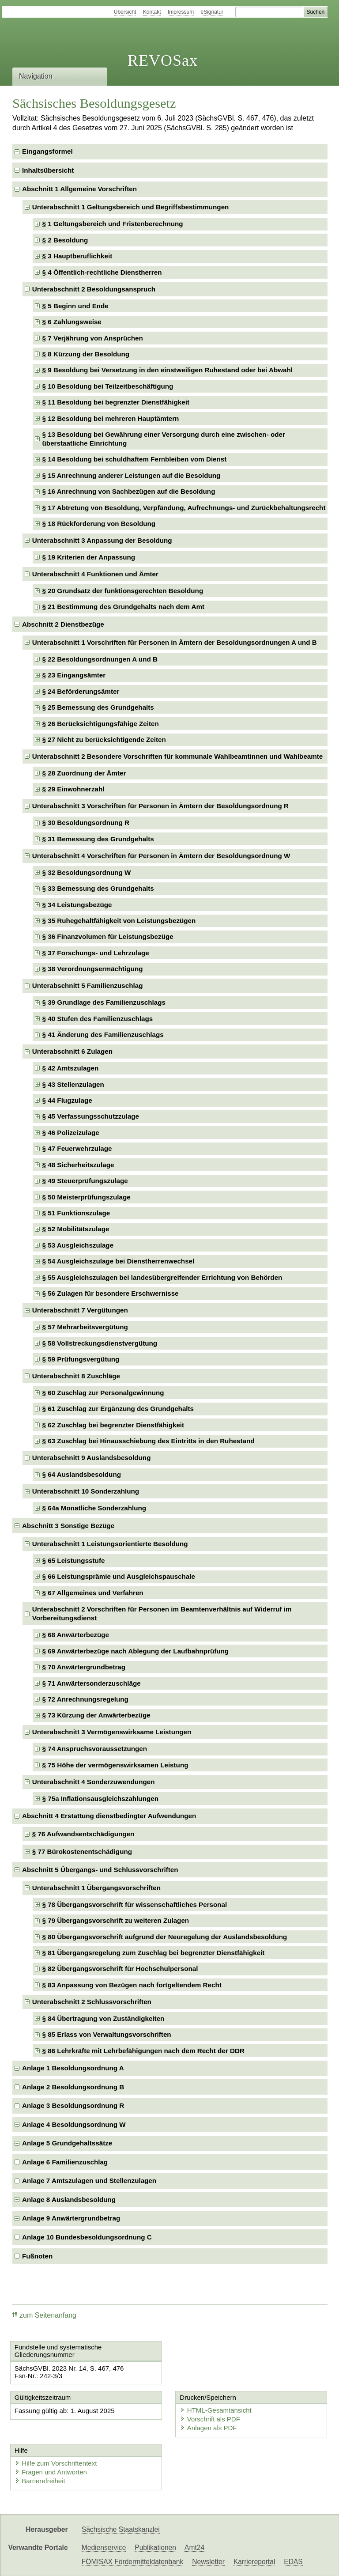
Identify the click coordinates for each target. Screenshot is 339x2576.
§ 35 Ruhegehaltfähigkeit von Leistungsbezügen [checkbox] (119, 920)
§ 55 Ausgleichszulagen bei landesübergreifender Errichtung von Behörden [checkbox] (162, 1277)
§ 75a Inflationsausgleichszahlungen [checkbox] (100, 1798)
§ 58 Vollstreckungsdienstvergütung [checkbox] (100, 1343)
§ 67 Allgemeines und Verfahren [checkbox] (92, 1592)
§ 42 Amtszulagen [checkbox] (70, 1068)
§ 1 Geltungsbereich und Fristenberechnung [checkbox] (112, 223)
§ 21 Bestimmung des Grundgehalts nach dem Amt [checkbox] (123, 606)
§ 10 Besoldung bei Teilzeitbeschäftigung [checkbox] (107, 386)
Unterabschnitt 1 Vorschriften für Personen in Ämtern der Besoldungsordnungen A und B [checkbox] (174, 642)
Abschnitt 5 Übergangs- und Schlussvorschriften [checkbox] (100, 1869)
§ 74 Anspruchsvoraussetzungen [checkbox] (94, 1748)
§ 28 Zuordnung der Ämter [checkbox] (84, 773)
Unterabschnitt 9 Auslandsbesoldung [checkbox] (91, 1457)
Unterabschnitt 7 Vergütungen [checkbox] (80, 1310)
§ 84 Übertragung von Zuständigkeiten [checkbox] (103, 2018)
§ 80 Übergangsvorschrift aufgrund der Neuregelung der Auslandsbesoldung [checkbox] (164, 1937)
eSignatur (212, 12)
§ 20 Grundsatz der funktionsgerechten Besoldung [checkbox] (122, 590)
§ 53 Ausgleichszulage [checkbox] (78, 1245)
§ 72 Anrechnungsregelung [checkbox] (85, 1699)
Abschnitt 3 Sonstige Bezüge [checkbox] (68, 1525)
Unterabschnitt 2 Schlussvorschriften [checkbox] (91, 2001)
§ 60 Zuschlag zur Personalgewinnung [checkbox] (103, 1392)
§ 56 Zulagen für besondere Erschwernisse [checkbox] (110, 1293)
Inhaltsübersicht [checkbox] (48, 170)
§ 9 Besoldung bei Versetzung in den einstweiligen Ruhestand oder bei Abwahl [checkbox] (167, 370)
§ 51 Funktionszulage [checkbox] (76, 1213)
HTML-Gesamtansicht (216, 2410)
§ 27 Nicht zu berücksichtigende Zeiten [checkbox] (104, 739)
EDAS (293, 2561)
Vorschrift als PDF (210, 2419)
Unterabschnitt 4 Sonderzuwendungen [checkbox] (93, 1781)
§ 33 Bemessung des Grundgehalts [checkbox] (98, 888)
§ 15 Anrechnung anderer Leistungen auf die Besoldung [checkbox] (131, 475)
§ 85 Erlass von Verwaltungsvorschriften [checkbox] (106, 2034)
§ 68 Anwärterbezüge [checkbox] (75, 1634)
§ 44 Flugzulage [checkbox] (67, 1100)
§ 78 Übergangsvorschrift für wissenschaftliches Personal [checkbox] (134, 1904)
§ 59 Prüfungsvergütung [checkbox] (81, 1359)
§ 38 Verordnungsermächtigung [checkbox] (92, 968)
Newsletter (208, 2561)
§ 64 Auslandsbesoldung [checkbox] (81, 1474)
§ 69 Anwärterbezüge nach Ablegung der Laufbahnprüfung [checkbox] (135, 1651)
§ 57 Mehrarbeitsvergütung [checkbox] (85, 1327)
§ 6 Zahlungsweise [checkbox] (72, 321)
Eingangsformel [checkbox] (47, 151)
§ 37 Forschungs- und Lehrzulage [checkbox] (95, 953)
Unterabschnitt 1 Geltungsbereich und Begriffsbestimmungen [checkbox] (130, 207)
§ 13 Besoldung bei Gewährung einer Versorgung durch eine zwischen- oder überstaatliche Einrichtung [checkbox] (163, 439)
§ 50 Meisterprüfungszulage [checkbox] (86, 1197)
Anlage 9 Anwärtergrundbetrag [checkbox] (71, 2218)
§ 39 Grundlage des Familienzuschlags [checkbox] (104, 1002)
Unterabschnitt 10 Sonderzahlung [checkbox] (85, 1491)
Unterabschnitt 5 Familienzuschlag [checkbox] (87, 985)
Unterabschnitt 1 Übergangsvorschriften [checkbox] (96, 1887)
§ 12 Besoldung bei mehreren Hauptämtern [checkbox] (110, 418)
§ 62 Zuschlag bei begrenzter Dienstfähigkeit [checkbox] (113, 1425)
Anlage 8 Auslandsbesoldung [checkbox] (69, 2199)
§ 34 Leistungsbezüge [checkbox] (77, 904)
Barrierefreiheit (40, 2481)
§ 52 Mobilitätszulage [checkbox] (75, 1229)
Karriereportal (254, 2561)
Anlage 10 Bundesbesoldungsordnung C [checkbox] (87, 2237)
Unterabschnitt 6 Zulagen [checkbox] (72, 1051)
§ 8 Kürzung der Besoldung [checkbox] (85, 354)
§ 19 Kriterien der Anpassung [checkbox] (88, 557)
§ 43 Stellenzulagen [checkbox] (73, 1084)
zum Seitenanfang (44, 2315)
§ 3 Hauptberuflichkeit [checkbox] (77, 256)
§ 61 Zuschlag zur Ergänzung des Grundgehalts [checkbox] (118, 1408)
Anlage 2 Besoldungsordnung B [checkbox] (73, 2087)
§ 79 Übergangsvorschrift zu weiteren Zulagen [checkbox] (115, 1920)
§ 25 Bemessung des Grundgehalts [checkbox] (98, 707)
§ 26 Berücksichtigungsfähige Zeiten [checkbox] (100, 723)
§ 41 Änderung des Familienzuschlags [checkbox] (103, 1034)
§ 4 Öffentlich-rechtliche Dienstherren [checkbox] (102, 272)
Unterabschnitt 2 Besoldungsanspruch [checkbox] (93, 289)
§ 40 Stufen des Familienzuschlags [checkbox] (97, 1018)
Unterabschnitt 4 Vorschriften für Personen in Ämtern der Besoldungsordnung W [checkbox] (161, 855)
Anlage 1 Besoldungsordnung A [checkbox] (73, 2068)
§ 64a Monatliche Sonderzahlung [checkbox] (94, 1508)
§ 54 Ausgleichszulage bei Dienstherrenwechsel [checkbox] (118, 1261)
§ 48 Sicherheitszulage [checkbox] (78, 1165)
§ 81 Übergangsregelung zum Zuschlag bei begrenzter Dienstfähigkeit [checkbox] (153, 1952)
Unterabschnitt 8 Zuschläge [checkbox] (76, 1376)
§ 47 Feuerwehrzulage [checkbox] (77, 1148)
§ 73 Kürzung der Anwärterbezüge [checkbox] (96, 1715)
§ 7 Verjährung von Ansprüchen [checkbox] (92, 338)
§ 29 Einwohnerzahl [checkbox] (73, 789)
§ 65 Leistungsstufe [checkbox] (73, 1560)
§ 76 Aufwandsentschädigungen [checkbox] (83, 1834)
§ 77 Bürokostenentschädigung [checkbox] (82, 1851)
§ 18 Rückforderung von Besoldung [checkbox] (99, 523)
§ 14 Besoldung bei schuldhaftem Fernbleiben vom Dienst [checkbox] (134, 459)
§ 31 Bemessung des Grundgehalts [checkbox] (98, 839)
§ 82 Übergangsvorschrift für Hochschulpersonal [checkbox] (120, 1968)
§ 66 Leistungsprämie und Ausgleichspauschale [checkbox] (118, 1576)
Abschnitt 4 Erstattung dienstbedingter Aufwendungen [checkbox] (109, 1815)
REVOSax (163, 60)
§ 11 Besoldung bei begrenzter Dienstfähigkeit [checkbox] (115, 402)
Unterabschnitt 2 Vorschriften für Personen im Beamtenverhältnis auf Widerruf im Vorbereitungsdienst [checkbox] (162, 1613)
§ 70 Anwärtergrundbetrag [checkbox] (83, 1667)
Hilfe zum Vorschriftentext (56, 2463)
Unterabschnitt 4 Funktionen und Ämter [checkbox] (95, 574)
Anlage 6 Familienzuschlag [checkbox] (65, 2162)
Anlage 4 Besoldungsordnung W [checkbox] (74, 2124)
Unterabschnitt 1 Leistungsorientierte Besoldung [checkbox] (110, 1543)
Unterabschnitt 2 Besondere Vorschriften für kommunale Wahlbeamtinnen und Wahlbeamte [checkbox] (177, 756)
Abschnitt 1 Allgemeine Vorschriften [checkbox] (79, 189)
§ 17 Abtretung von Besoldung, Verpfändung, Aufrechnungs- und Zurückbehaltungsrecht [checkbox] (184, 507)
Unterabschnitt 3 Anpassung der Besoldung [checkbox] (102, 540)
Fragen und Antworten (51, 2472)
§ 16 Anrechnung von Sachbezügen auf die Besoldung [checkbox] (128, 491)
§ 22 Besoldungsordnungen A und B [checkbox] (100, 659)
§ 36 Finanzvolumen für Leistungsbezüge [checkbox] (107, 936)
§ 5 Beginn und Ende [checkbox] (75, 306)
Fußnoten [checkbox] (37, 2256)
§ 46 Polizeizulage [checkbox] (70, 1132)
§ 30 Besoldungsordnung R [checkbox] (85, 822)
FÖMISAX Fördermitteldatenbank (133, 2561)
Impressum (181, 12)
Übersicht (125, 12)
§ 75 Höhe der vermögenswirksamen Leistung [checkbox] (115, 1765)
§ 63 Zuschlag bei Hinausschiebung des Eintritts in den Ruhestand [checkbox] (148, 1441)
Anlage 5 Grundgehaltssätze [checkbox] (67, 2143)
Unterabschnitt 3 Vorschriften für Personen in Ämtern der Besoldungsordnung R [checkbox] (160, 805)
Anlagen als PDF (208, 2428)
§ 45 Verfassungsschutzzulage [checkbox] (90, 1116)
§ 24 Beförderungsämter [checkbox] (81, 691)
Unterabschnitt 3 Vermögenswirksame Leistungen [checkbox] (111, 1732)
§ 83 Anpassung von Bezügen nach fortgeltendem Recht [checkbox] (132, 1985)
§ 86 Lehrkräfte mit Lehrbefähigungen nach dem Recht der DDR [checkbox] (143, 2050)
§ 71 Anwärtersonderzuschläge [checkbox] (91, 1683)
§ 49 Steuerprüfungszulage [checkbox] (85, 1180)
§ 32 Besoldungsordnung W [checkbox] (86, 872)
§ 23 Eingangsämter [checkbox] (74, 675)
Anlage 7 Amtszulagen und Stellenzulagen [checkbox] (89, 2180)
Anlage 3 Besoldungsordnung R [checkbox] (73, 2105)
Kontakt (152, 12)
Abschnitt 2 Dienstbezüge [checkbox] (63, 624)
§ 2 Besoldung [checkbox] (65, 240)
